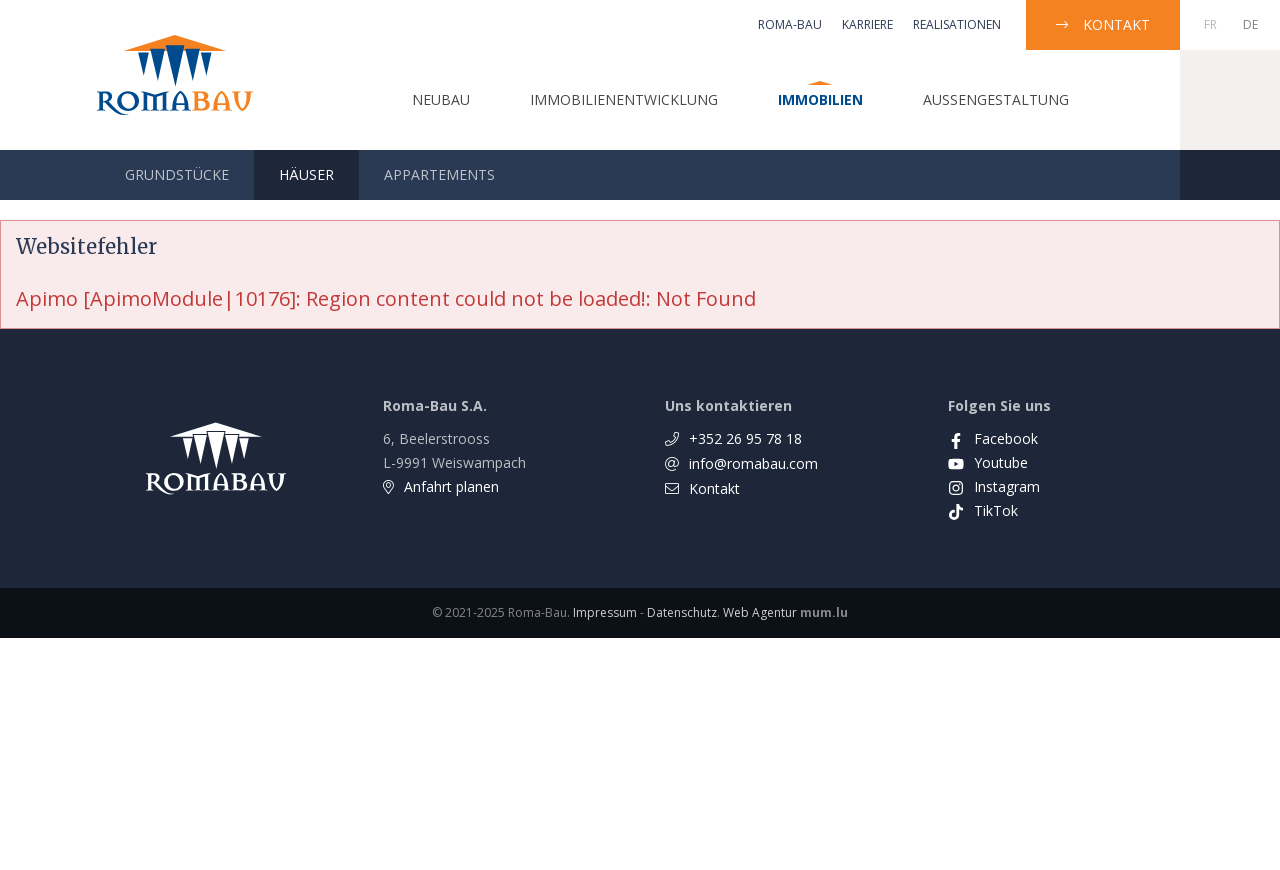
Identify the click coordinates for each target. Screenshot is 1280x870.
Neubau (441, 99)
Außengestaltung (996, 99)
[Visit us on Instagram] (994, 486)
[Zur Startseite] (175, 75)
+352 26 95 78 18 (745, 438)
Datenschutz (682, 612)
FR (1210, 24)
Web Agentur (760, 612)
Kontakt (1116, 24)
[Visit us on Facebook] (993, 438)
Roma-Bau (790, 24)
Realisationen (957, 24)
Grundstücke (177, 174)
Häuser (306, 174)
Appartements (439, 174)
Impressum (605, 612)
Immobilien (820, 99)
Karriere (867, 24)
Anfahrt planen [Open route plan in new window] (451, 486)
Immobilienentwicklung (624, 99)
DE (1250, 24)
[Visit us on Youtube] (988, 462)
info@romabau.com (753, 463)
